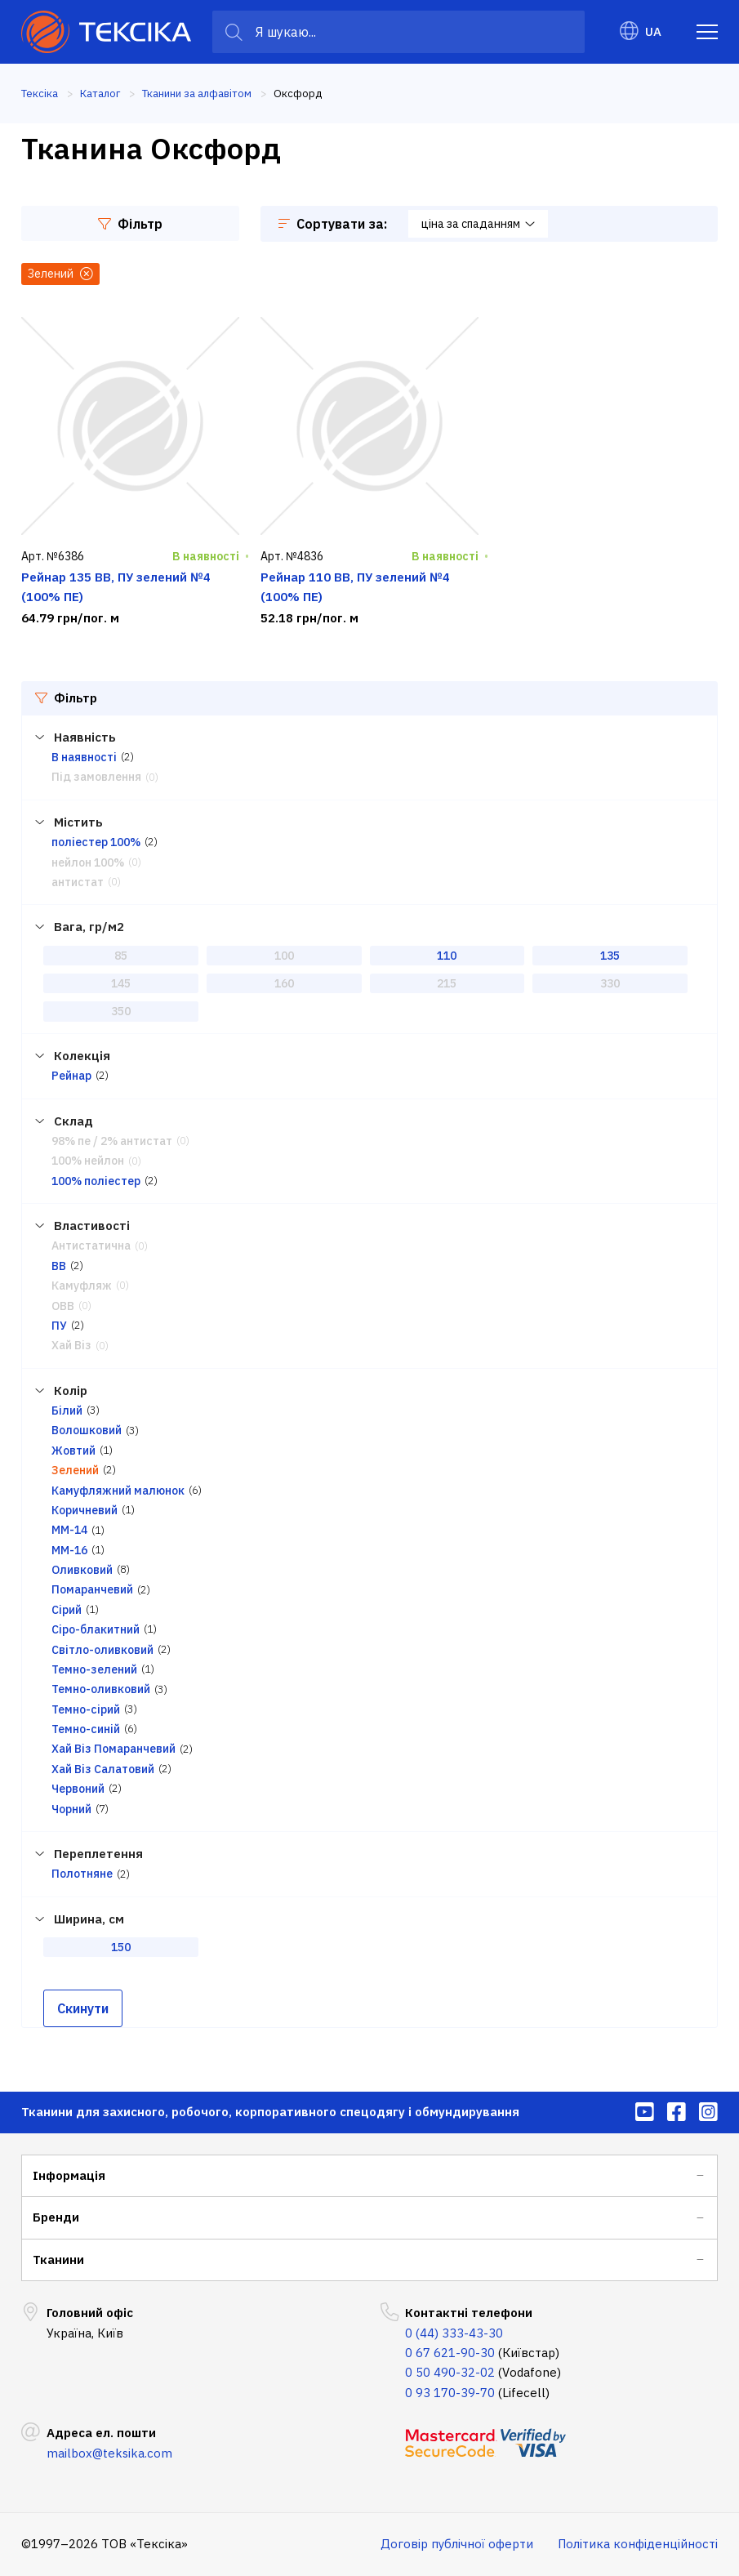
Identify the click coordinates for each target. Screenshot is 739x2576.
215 (446, 983)
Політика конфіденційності (638, 2543)
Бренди (56, 2217)
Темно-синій (85, 1729)
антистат (77, 882)
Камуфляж (81, 1285)
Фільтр (130, 224)
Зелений (75, 1470)
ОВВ (62, 1306)
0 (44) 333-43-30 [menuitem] (454, 2333)
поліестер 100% (95, 842)
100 (284, 955)
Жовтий (73, 1450)
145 (121, 983)
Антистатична (91, 1245)
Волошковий (86, 1430)
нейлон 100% (87, 862)
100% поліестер (95, 1181)
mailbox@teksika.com (109, 2453)
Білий (66, 1410)
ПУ (59, 1325)
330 (610, 983)
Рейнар (71, 1075)
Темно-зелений (94, 1669)
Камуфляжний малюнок (118, 1490)
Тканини (58, 2259)
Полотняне (82, 1873)
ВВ (58, 1266)
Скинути (83, 2008)
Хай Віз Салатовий (102, 1769)
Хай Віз (71, 1345)
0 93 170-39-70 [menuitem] (450, 2392)
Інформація (69, 2175)
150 (121, 1947)
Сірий (66, 1609)
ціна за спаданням (478, 223)
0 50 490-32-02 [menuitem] (450, 2372)
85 (120, 955)
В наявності (84, 757)
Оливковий (82, 1569)
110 (446, 955)
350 (121, 1011)
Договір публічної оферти (457, 2543)
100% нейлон (87, 1160)
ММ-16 (69, 1550)
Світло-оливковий (102, 1649)
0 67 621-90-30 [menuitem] (450, 2352)
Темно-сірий (85, 1709)
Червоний (78, 1788)
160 (284, 983)
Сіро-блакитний (95, 1629)
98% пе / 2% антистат (111, 1141)
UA (640, 31)
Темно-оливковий (100, 1689)
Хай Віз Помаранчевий (113, 1748)
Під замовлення (96, 776)
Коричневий (84, 1510)
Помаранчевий (92, 1589)
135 (610, 955)
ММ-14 (69, 1529)
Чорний (71, 1809)
